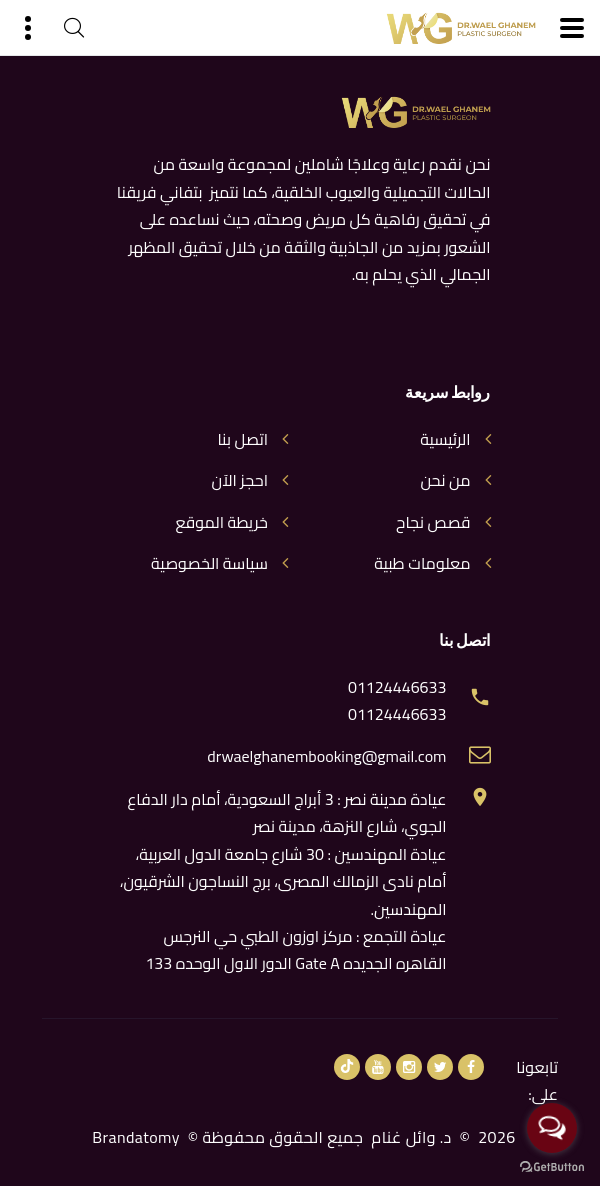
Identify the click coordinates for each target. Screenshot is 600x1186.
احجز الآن (240, 480)
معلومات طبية (422, 563)
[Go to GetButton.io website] (552, 1166)
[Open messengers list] (552, 1128)
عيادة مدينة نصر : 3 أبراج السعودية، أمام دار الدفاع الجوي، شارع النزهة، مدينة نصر (286, 812)
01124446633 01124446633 (397, 701)
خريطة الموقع (221, 522)
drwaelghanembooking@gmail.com (326, 756)
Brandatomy (136, 1137)
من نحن (445, 480)
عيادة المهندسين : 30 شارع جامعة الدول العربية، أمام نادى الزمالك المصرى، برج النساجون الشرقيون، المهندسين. (283, 881)
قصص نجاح (433, 522)
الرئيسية (445, 439)
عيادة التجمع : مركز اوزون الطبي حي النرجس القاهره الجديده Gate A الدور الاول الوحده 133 (295, 949)
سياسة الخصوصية (209, 563)
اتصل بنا (242, 439)
